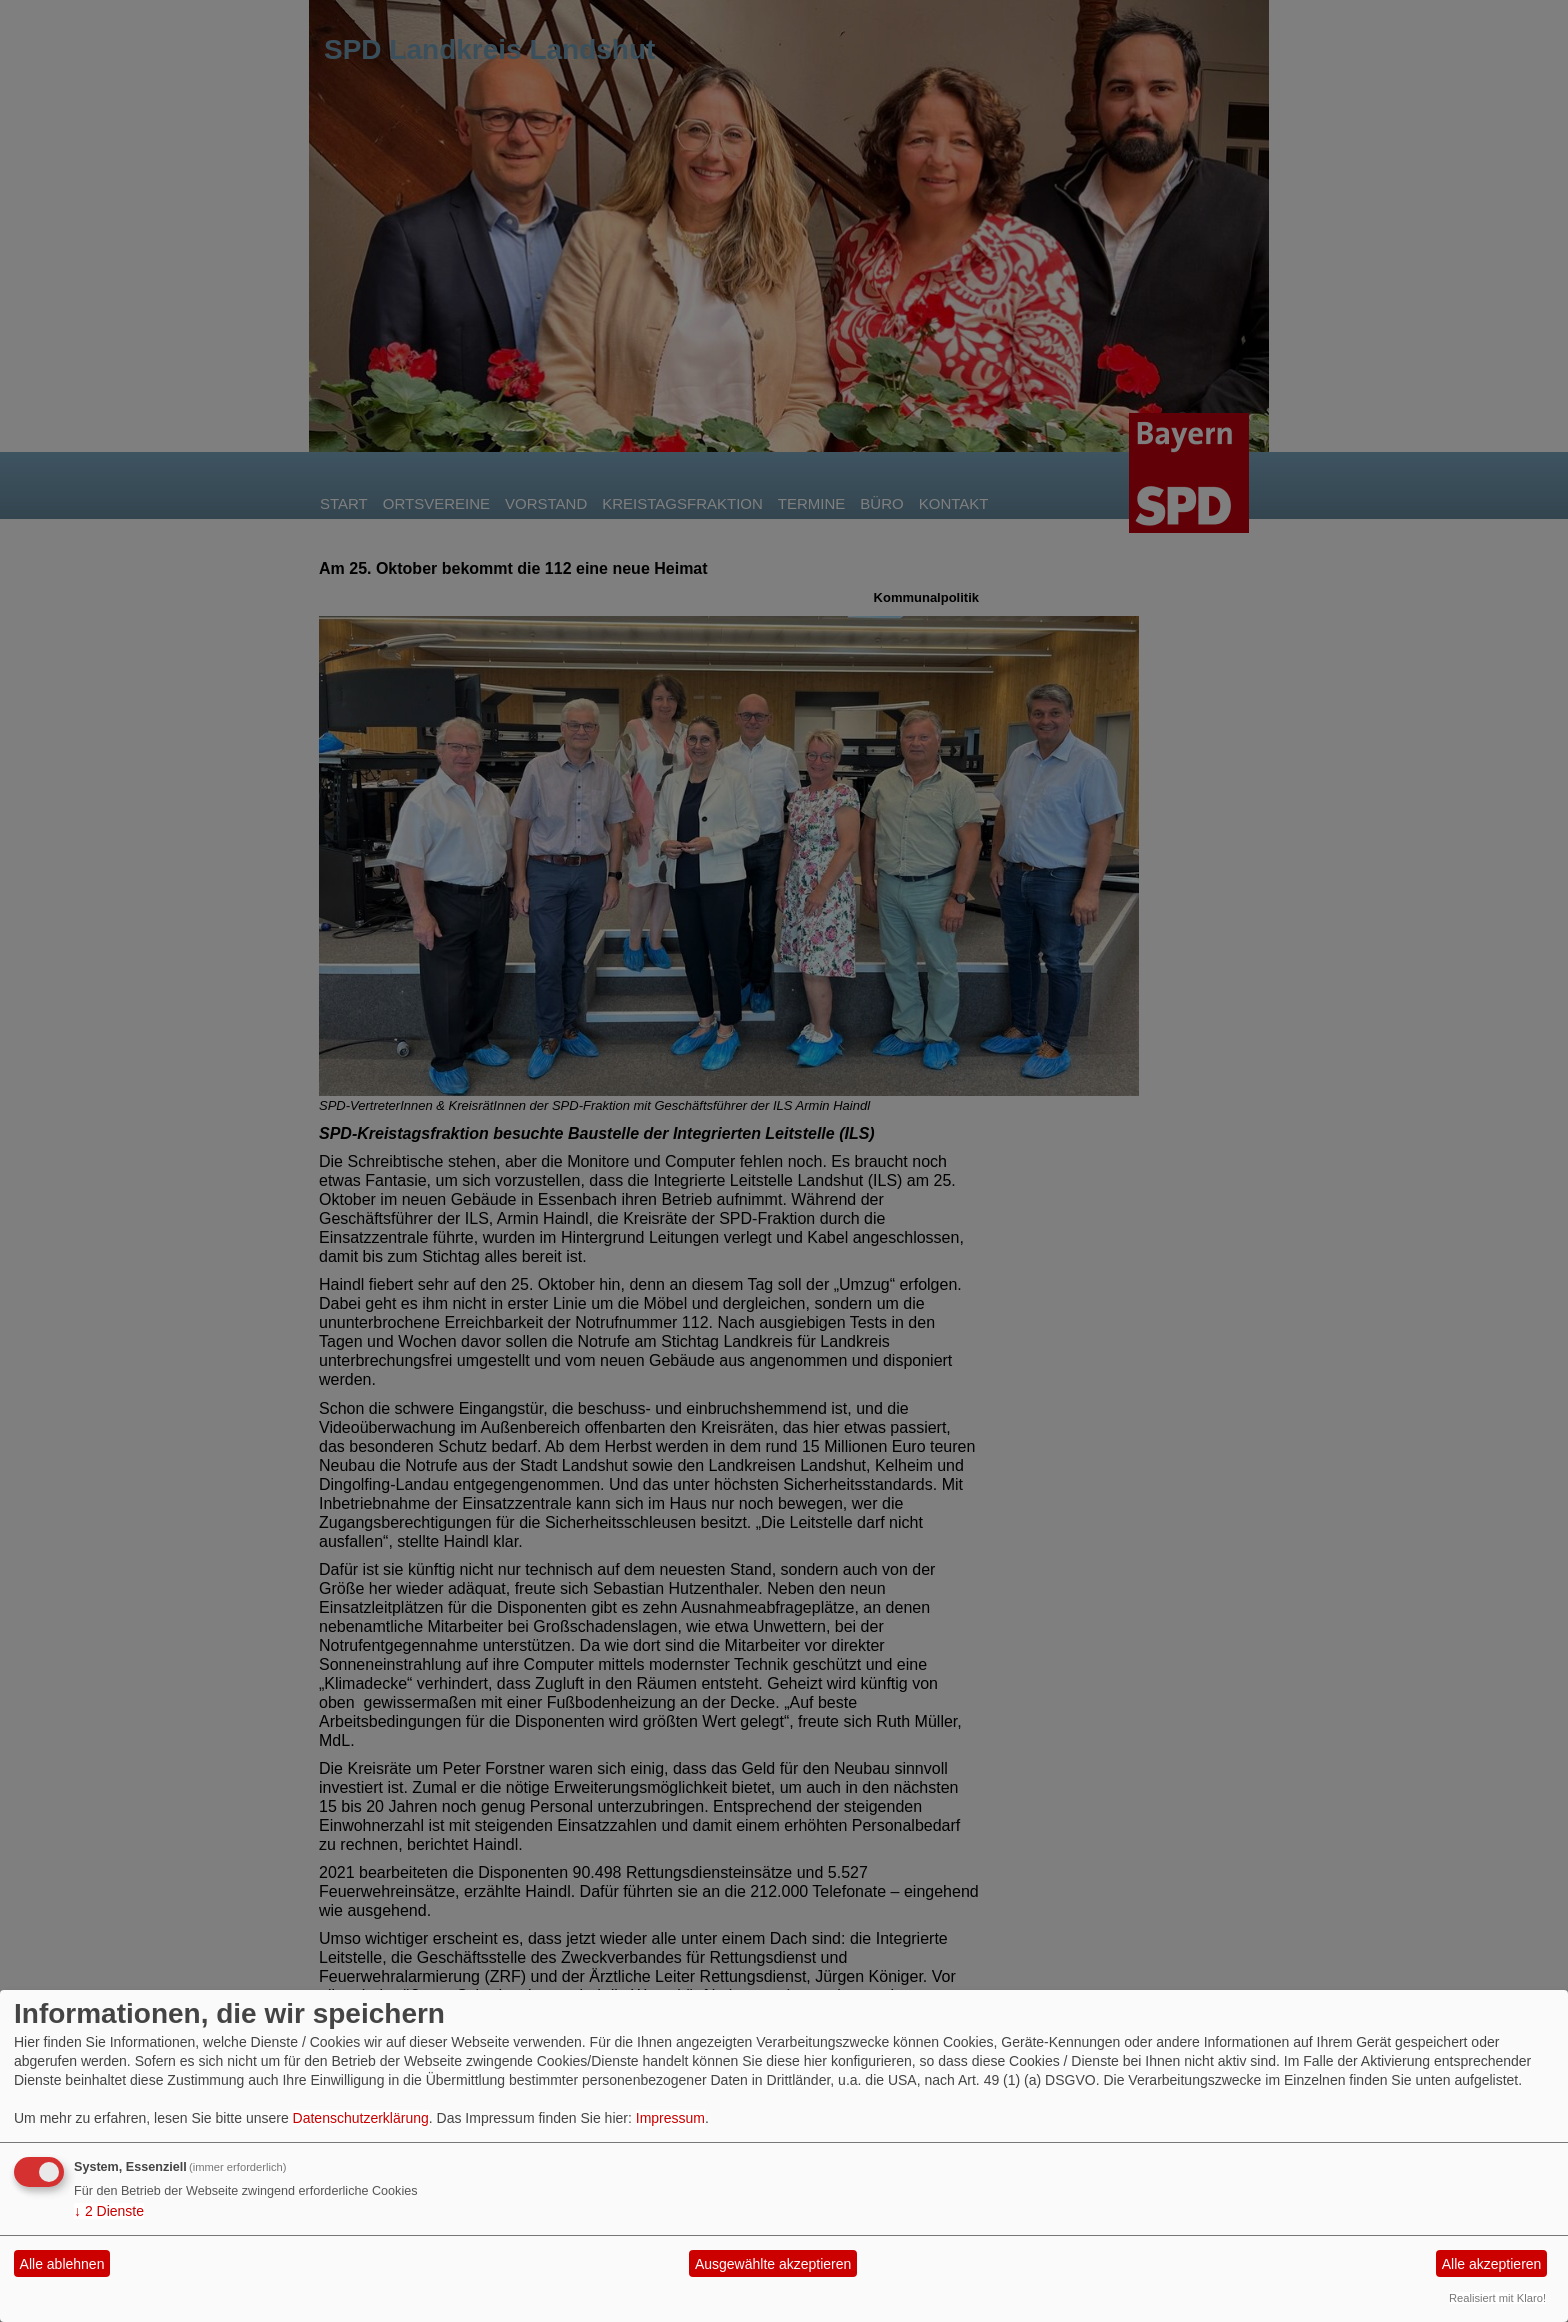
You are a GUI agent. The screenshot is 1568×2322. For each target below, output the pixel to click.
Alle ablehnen (62, 2264)
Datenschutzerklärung (361, 2118)
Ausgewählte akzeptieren (773, 2264)
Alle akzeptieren (1492, 2264)
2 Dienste (109, 2211)
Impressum (670, 2118)
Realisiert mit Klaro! (1497, 2298)
